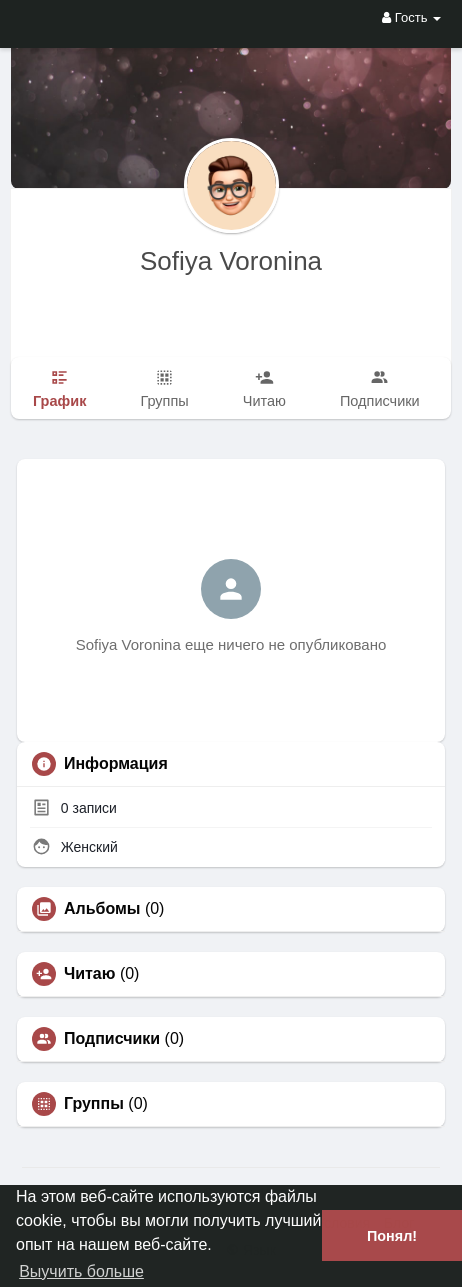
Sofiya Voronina (231, 261)
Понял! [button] (392, 1236)
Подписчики (112, 1039)
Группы (94, 1104)
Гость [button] (411, 17)
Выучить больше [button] (81, 1271)
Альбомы (102, 909)
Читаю (89, 974)
